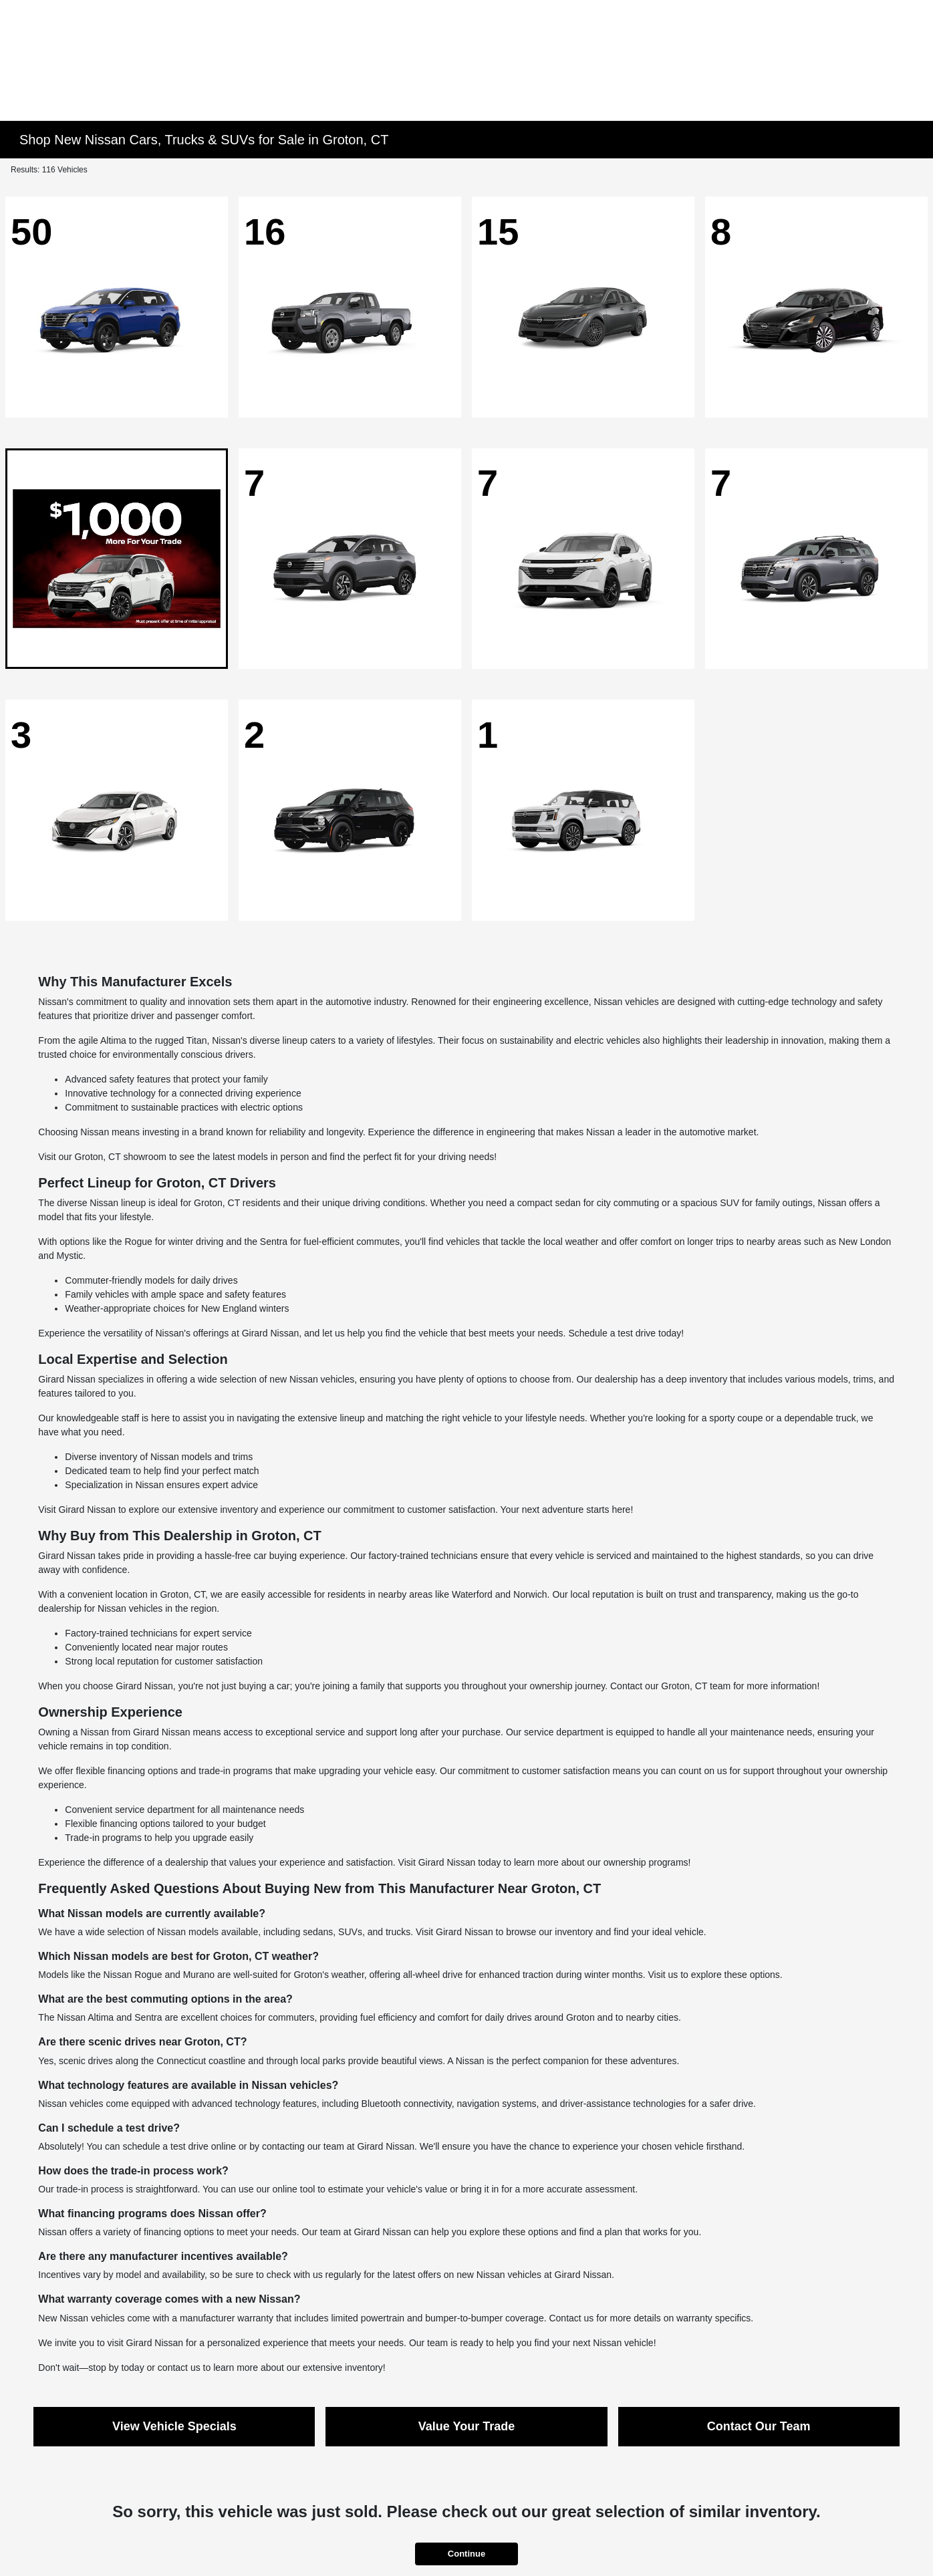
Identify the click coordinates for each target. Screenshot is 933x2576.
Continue (466, 2554)
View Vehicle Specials (174, 2426)
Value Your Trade (466, 2426)
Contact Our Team (759, 2426)
